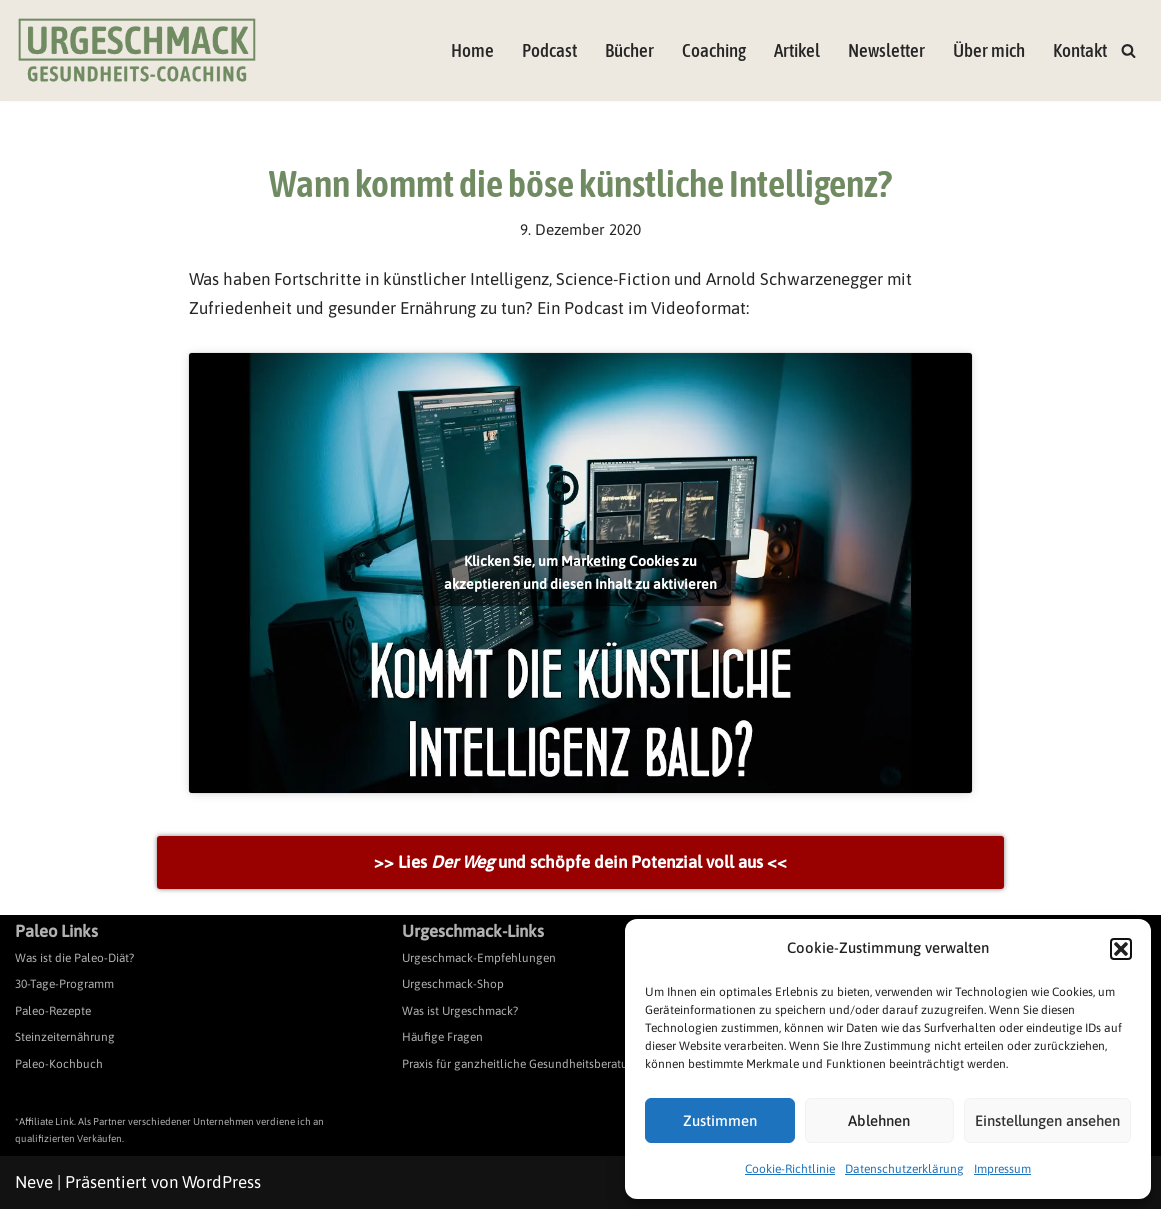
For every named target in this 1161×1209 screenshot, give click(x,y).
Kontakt (1080, 50)
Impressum (1002, 1169)
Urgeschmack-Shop (453, 984)
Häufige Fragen (442, 1037)
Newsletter (886, 50)
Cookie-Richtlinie (790, 1169)
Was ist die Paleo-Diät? (74, 958)
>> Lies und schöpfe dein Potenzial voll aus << (580, 862)
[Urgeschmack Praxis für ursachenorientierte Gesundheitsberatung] (137, 50)
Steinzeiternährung (65, 1037)
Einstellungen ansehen (1047, 1120)
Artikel (797, 50)
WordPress (221, 1182)
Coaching (714, 50)
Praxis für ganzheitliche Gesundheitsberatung (522, 1064)
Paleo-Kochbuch (59, 1064)
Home (472, 50)
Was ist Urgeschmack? (460, 1011)
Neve (34, 1182)
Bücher (629, 50)
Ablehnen (879, 1120)
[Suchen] (1128, 50)
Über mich (989, 50)
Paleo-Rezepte (53, 1011)
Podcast (549, 50)
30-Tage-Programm (64, 984)
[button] (1121, 949)
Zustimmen (720, 1120)
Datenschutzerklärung (904, 1169)
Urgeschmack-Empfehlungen (479, 958)
